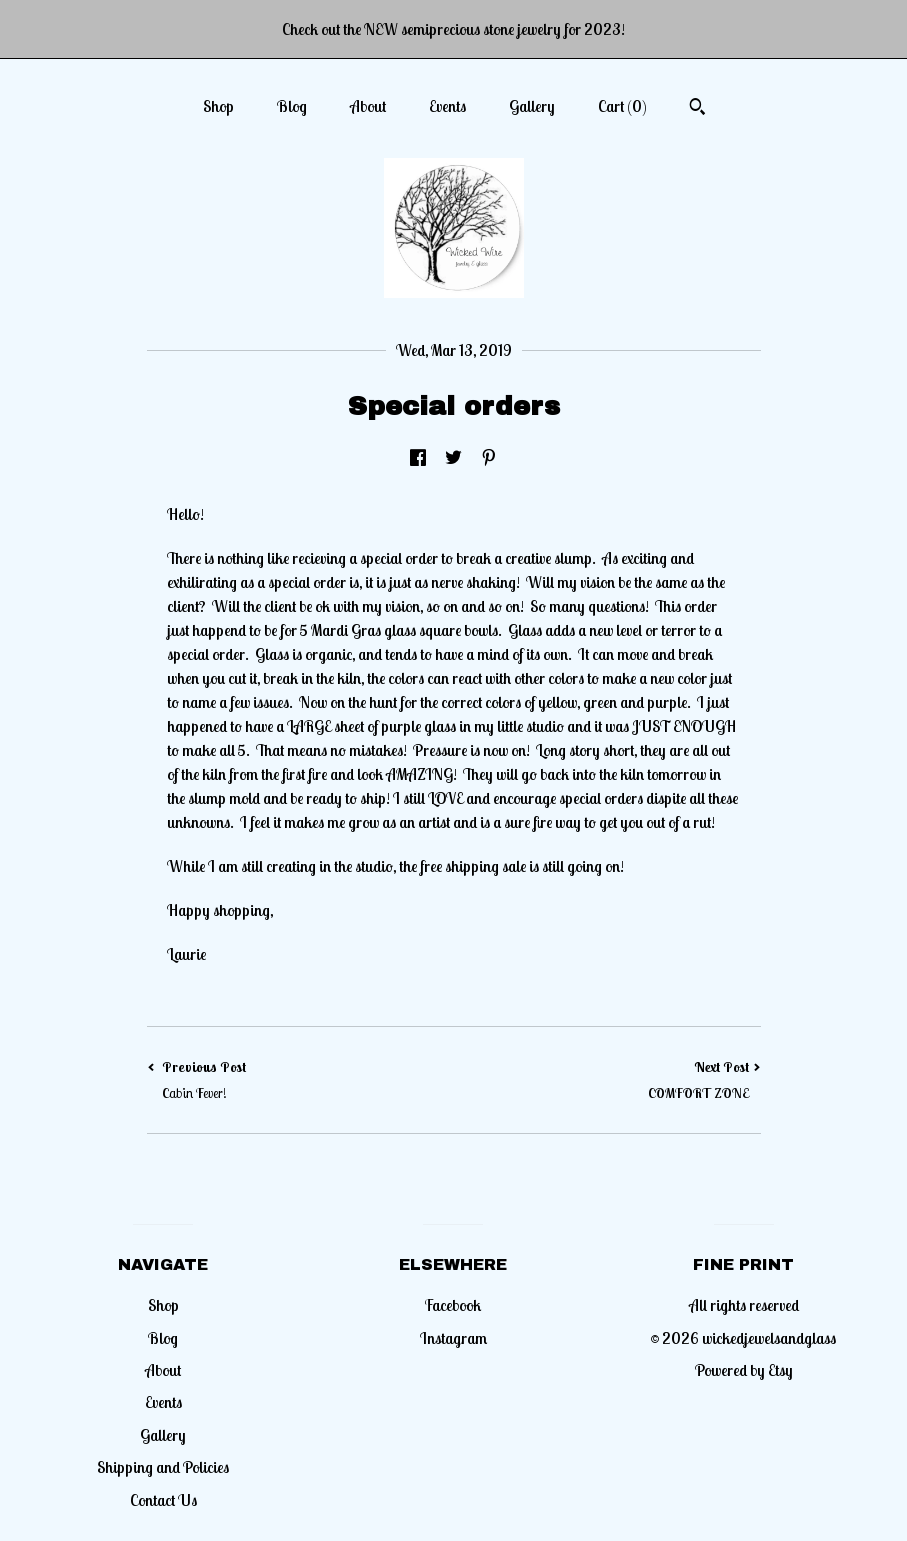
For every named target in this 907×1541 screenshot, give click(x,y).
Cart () (622, 106)
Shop (218, 106)
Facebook (453, 1305)
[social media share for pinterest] (489, 458)
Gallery (532, 106)
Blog (292, 106)
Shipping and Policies (163, 1467)
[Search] (697, 109)
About (368, 106)
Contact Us (163, 1500)
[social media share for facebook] (418, 458)
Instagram (453, 1338)
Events (447, 106)
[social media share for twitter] (453, 458)
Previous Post (300, 1081)
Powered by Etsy (744, 1370)
